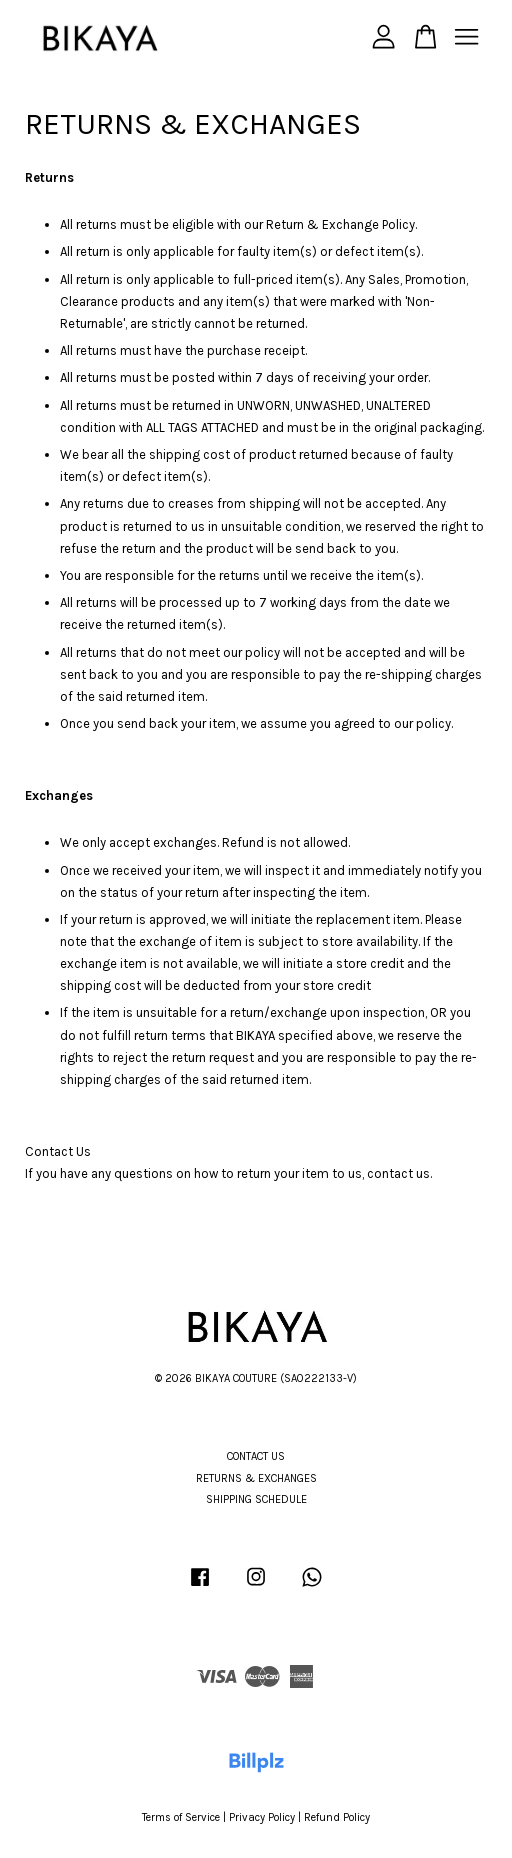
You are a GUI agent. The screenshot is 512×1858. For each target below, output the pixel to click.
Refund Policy (337, 1817)
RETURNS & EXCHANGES (256, 1478)
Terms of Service (181, 1817)
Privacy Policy (262, 1817)
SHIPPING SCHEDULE (256, 1499)
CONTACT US (256, 1456)
